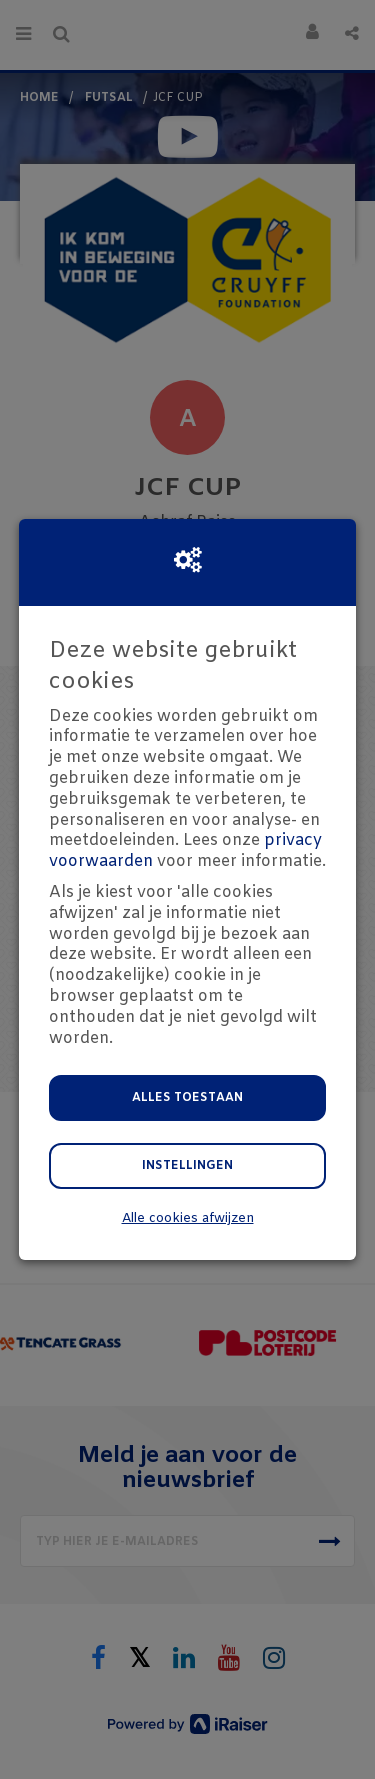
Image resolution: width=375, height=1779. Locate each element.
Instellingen (187, 1166)
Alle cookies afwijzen (188, 1218)
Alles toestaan (187, 1098)
